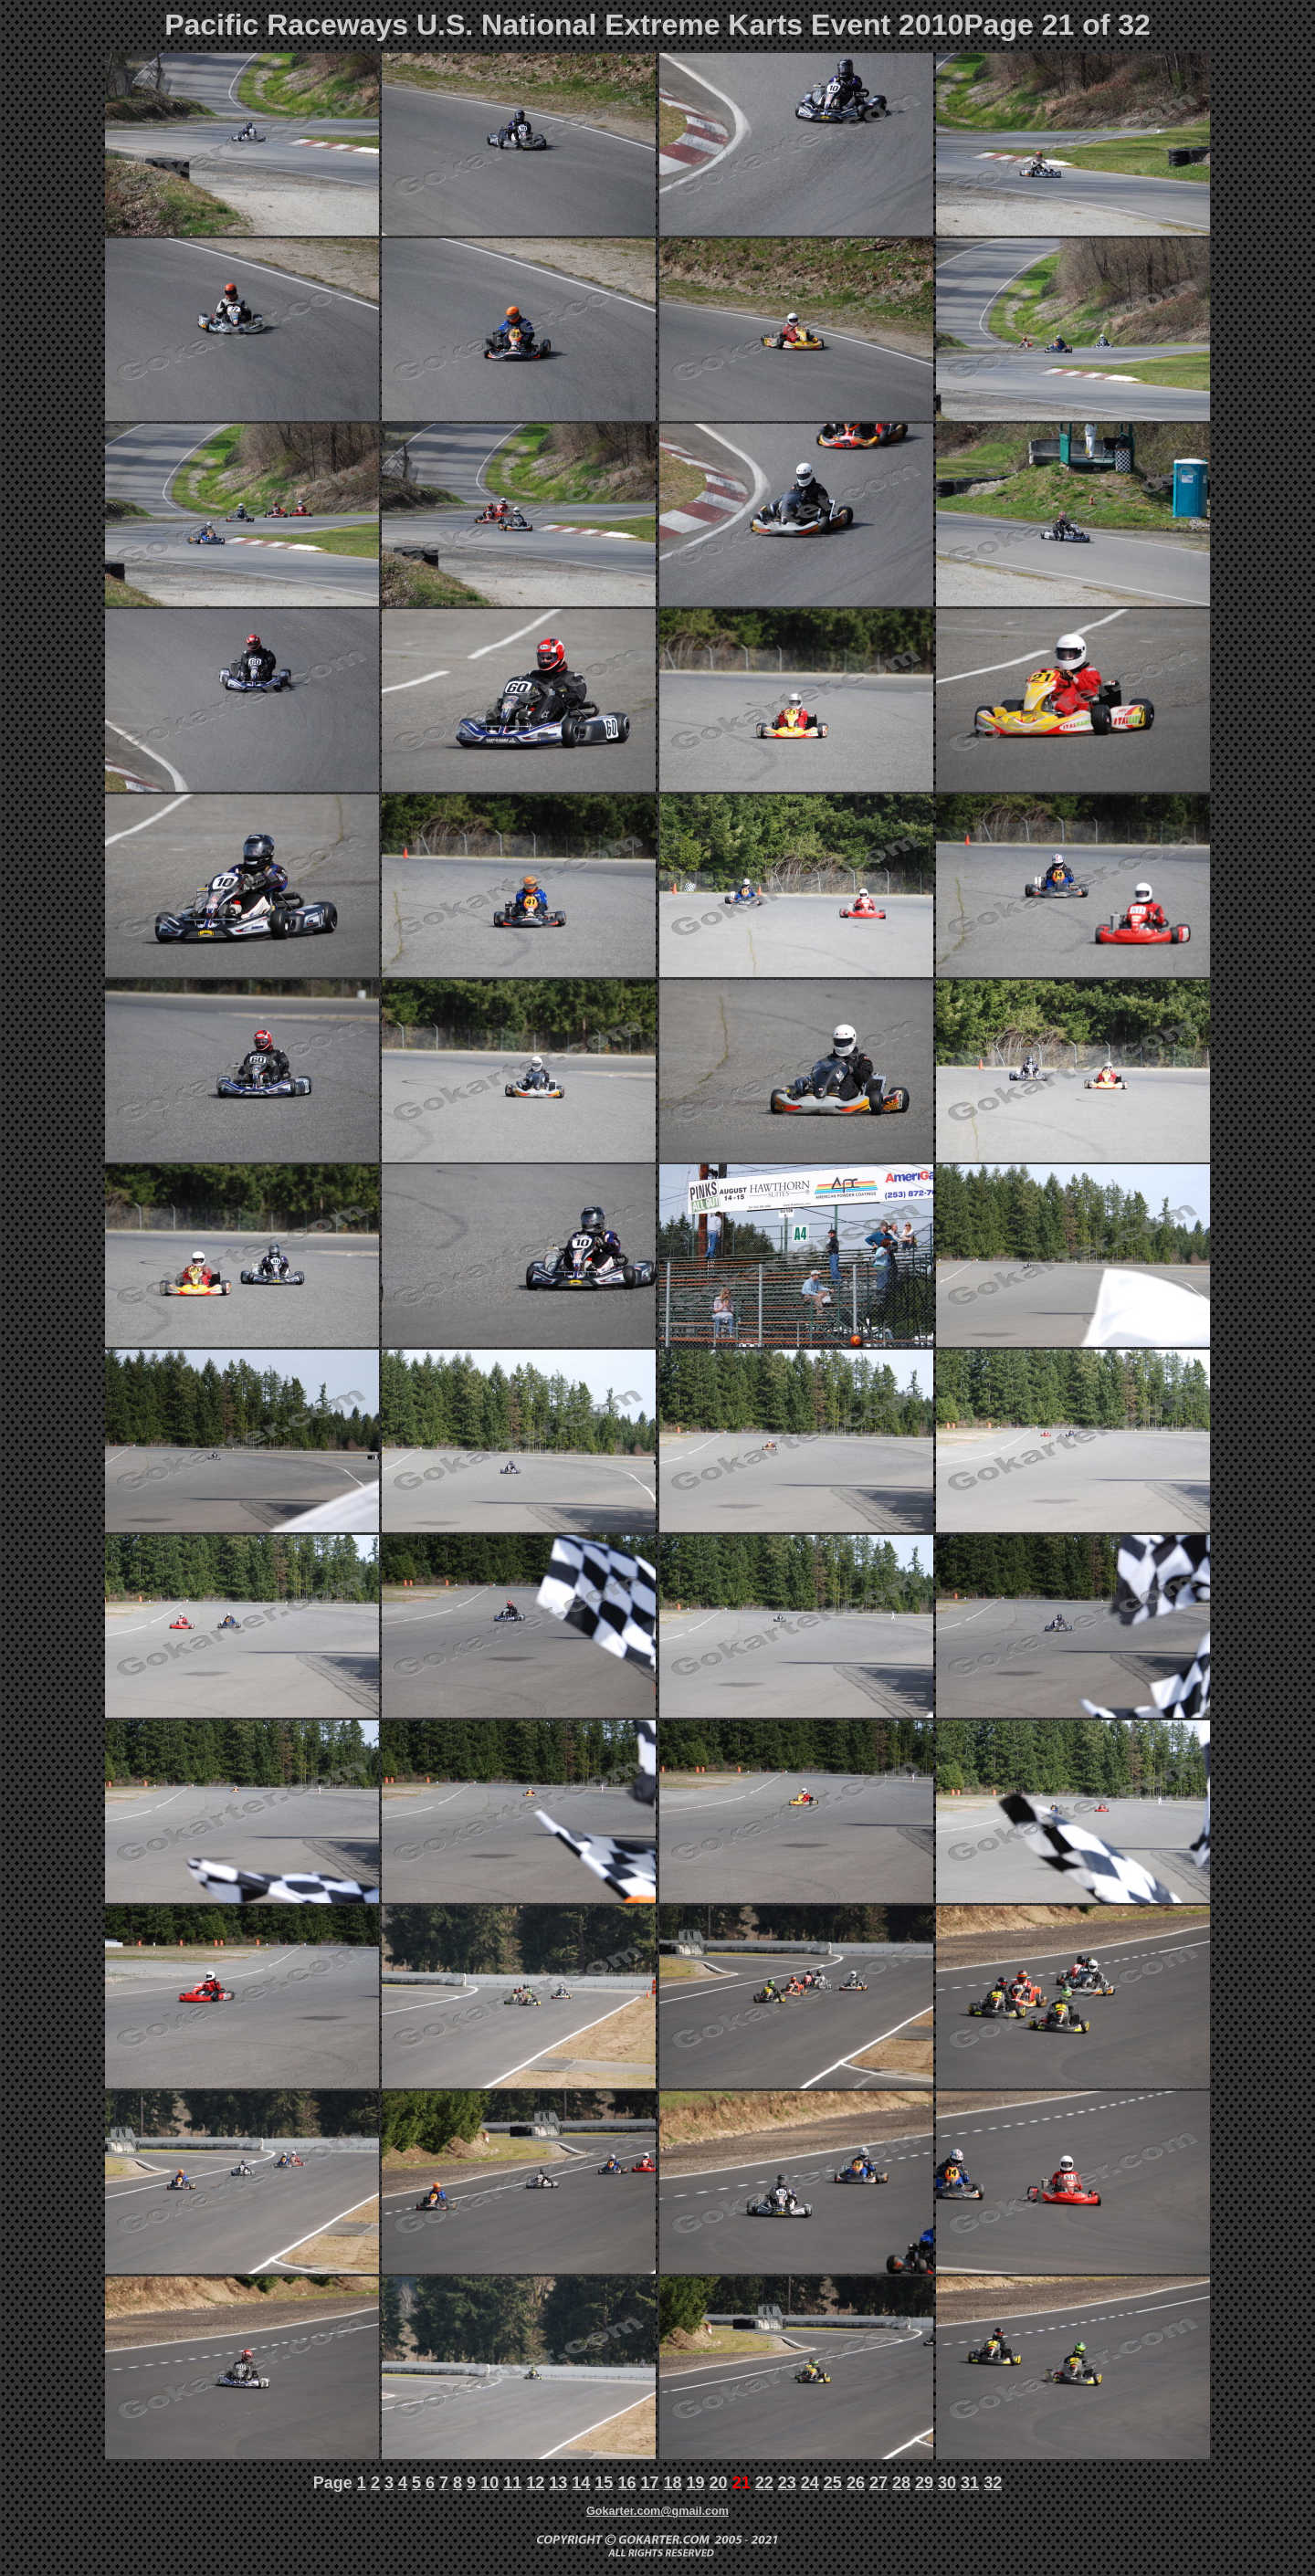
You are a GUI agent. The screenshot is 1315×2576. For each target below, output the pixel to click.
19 (696, 2483)
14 (581, 2483)
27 (878, 2483)
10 (489, 2483)
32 (993, 2483)
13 (558, 2483)
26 (856, 2483)
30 (947, 2483)
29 (924, 2483)
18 (673, 2483)
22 (764, 2483)
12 (535, 2483)
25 (833, 2483)
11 (512, 2483)
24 (810, 2483)
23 (787, 2483)
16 (626, 2483)
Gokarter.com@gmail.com (657, 2511)
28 (901, 2483)
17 (649, 2483)
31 (970, 2483)
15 (603, 2483)
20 (719, 2483)
